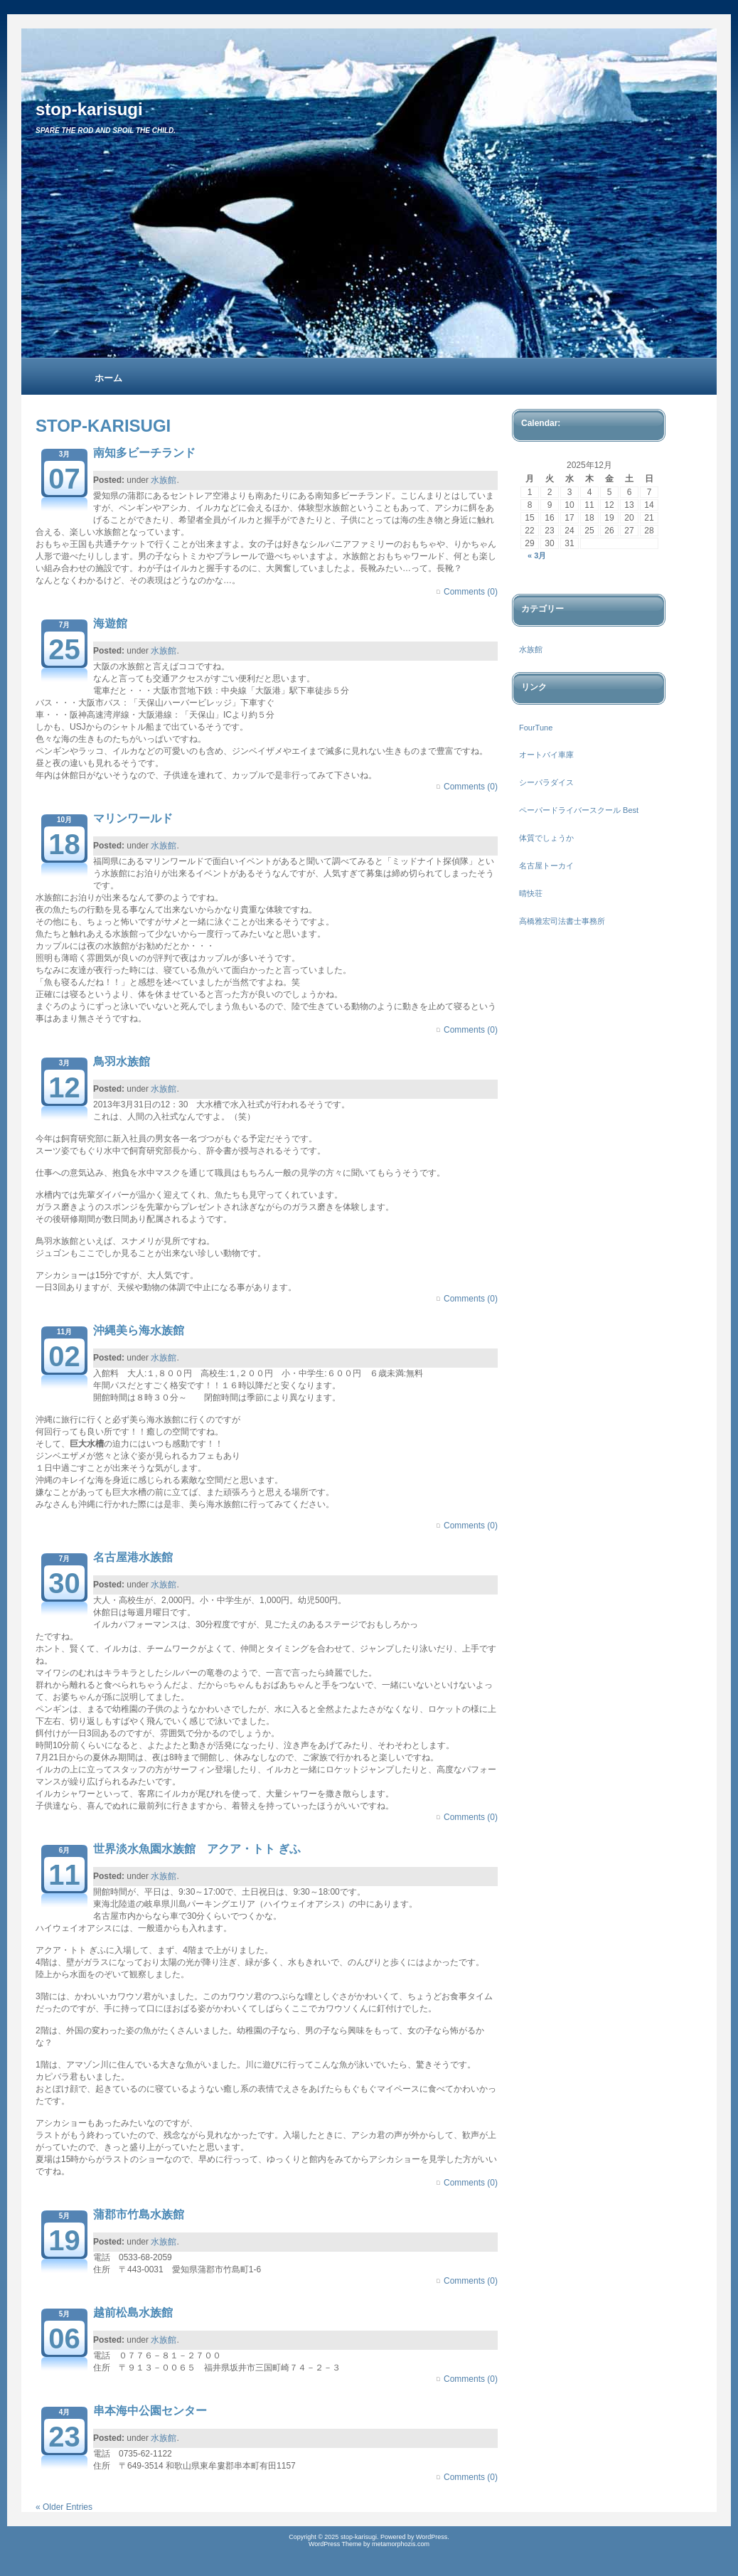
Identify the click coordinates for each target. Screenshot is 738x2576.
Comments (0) (471, 592)
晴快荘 (530, 893)
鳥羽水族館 (121, 1061)
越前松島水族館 (133, 2312)
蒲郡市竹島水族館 (138, 2214)
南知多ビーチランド (144, 453)
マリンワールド (133, 818)
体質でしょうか (546, 838)
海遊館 (110, 623)
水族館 (163, 480)
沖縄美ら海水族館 (138, 1330)
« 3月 (537, 555)
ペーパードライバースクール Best (578, 810)
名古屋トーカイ (546, 865)
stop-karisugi (89, 109)
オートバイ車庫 (546, 754)
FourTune (535, 727)
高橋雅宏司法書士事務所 (562, 921)
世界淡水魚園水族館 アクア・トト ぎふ (197, 1849)
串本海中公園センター (150, 2411)
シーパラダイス (546, 782)
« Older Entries (64, 2507)
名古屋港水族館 (133, 1557)
